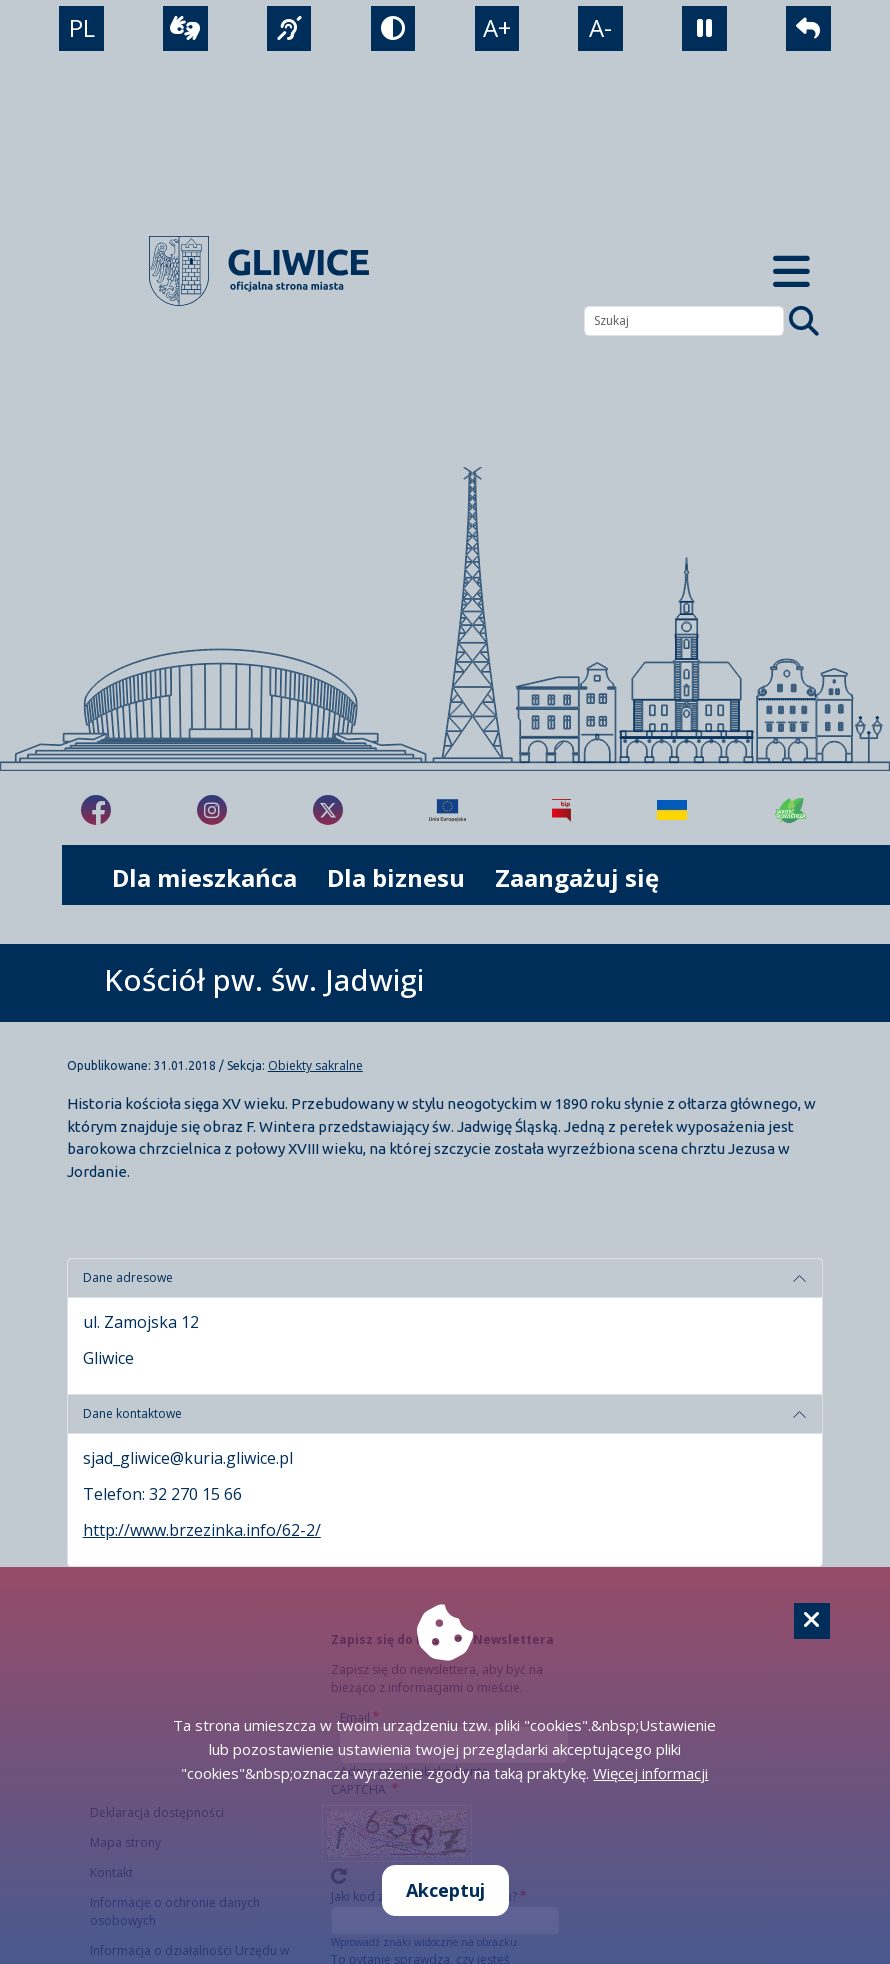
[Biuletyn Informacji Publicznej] (561, 810)
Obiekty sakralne (315, 1065)
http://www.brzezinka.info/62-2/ (202, 1530)
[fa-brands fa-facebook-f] (96, 810)
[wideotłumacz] (185, 28)
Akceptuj (445, 1890)
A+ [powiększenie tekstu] (497, 27)
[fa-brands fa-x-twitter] (328, 810)
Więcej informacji (650, 1773)
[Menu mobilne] (791, 271)
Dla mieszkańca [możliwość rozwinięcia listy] (204, 877)
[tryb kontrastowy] (393, 28)
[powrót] (808, 28)
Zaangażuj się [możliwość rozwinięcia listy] (577, 877)
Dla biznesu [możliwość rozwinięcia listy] (396, 877)
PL (82, 27)
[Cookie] (812, 1621)
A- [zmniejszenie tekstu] (600, 27)
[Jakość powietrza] (791, 810)
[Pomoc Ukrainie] (672, 810)
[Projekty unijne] (447, 810)
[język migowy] (289, 28)
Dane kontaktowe (132, 1413)
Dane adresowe (128, 1277)
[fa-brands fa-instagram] (212, 810)
